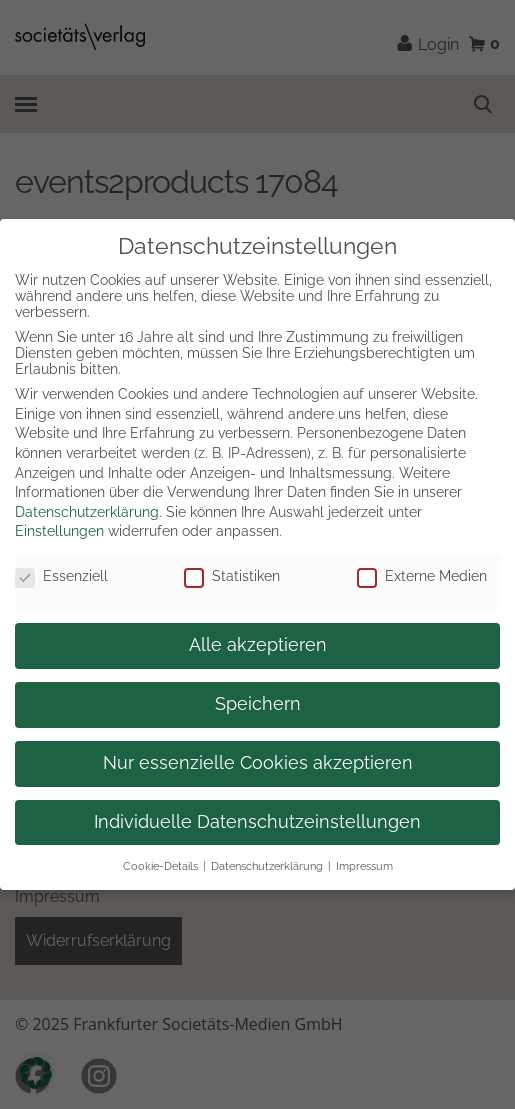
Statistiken (232, 576)
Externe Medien (422, 576)
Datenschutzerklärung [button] (267, 866)
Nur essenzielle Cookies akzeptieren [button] (258, 763)
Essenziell (61, 576)
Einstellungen (59, 531)
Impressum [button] (364, 866)
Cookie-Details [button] (160, 866)
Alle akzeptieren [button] (258, 645)
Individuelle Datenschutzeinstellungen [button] (257, 822)
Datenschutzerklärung (87, 512)
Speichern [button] (258, 704)
